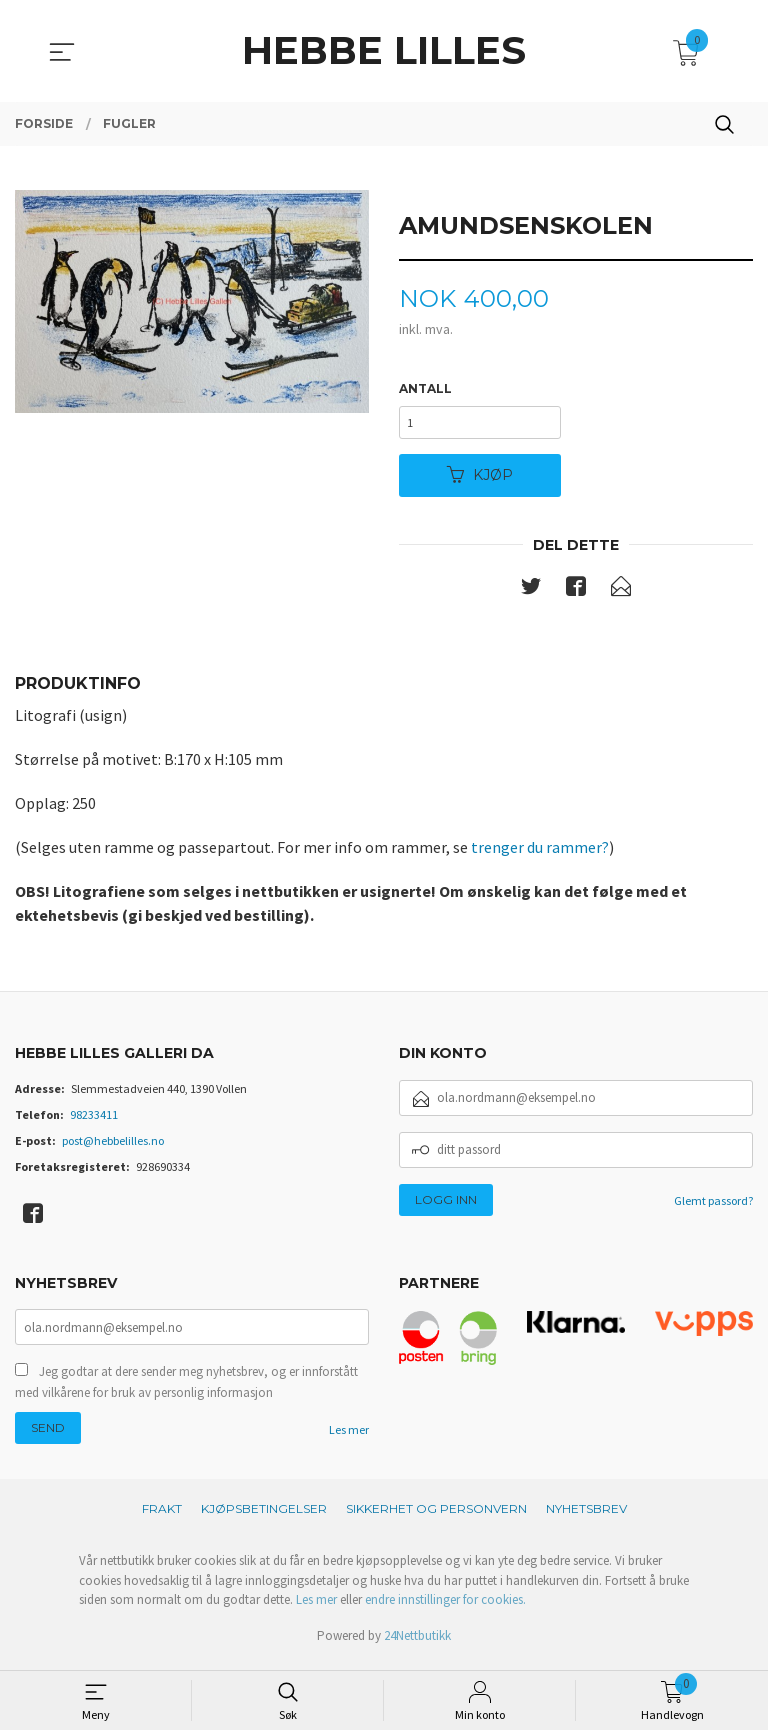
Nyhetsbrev (586, 1517)
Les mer (349, 1438)
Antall (425, 389)
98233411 (94, 1120)
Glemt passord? (713, 1206)
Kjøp (480, 480)
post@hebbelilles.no (113, 1146)
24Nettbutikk (417, 1643)
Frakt (162, 1517)
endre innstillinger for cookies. (445, 1608)
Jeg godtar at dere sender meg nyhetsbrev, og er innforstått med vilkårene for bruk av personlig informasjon (186, 1390)
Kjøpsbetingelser (264, 1517)
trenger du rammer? (540, 853)
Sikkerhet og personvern (436, 1517)
